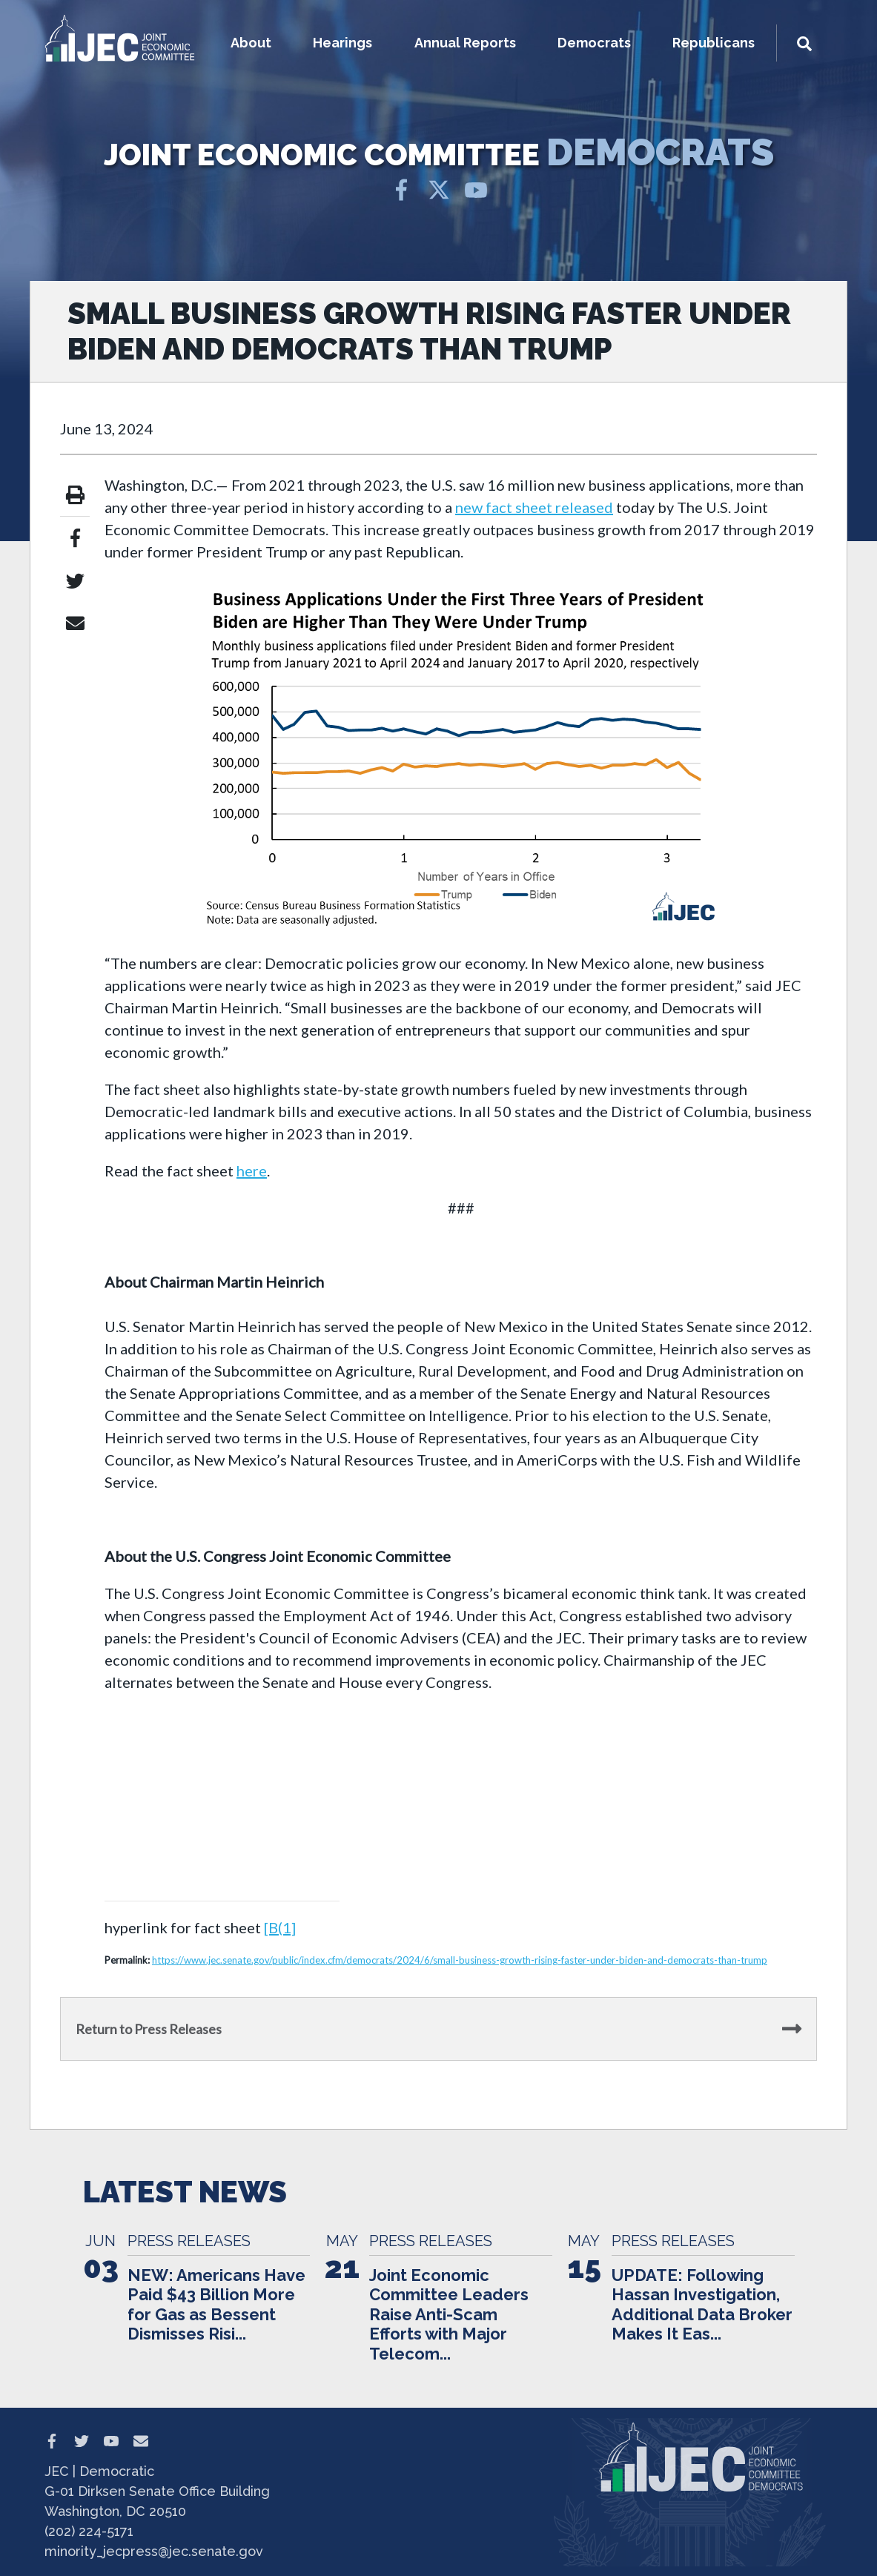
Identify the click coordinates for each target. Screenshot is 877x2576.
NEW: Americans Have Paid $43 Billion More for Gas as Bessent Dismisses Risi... (216, 2304)
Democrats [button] (594, 42)
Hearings (342, 42)
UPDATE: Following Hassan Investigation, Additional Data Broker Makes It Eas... (702, 2304)
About (251, 42)
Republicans (713, 42)
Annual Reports (465, 42)
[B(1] (280, 1927)
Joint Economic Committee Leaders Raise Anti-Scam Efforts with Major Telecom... (449, 2314)
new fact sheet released (534, 507)
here (251, 1170)
